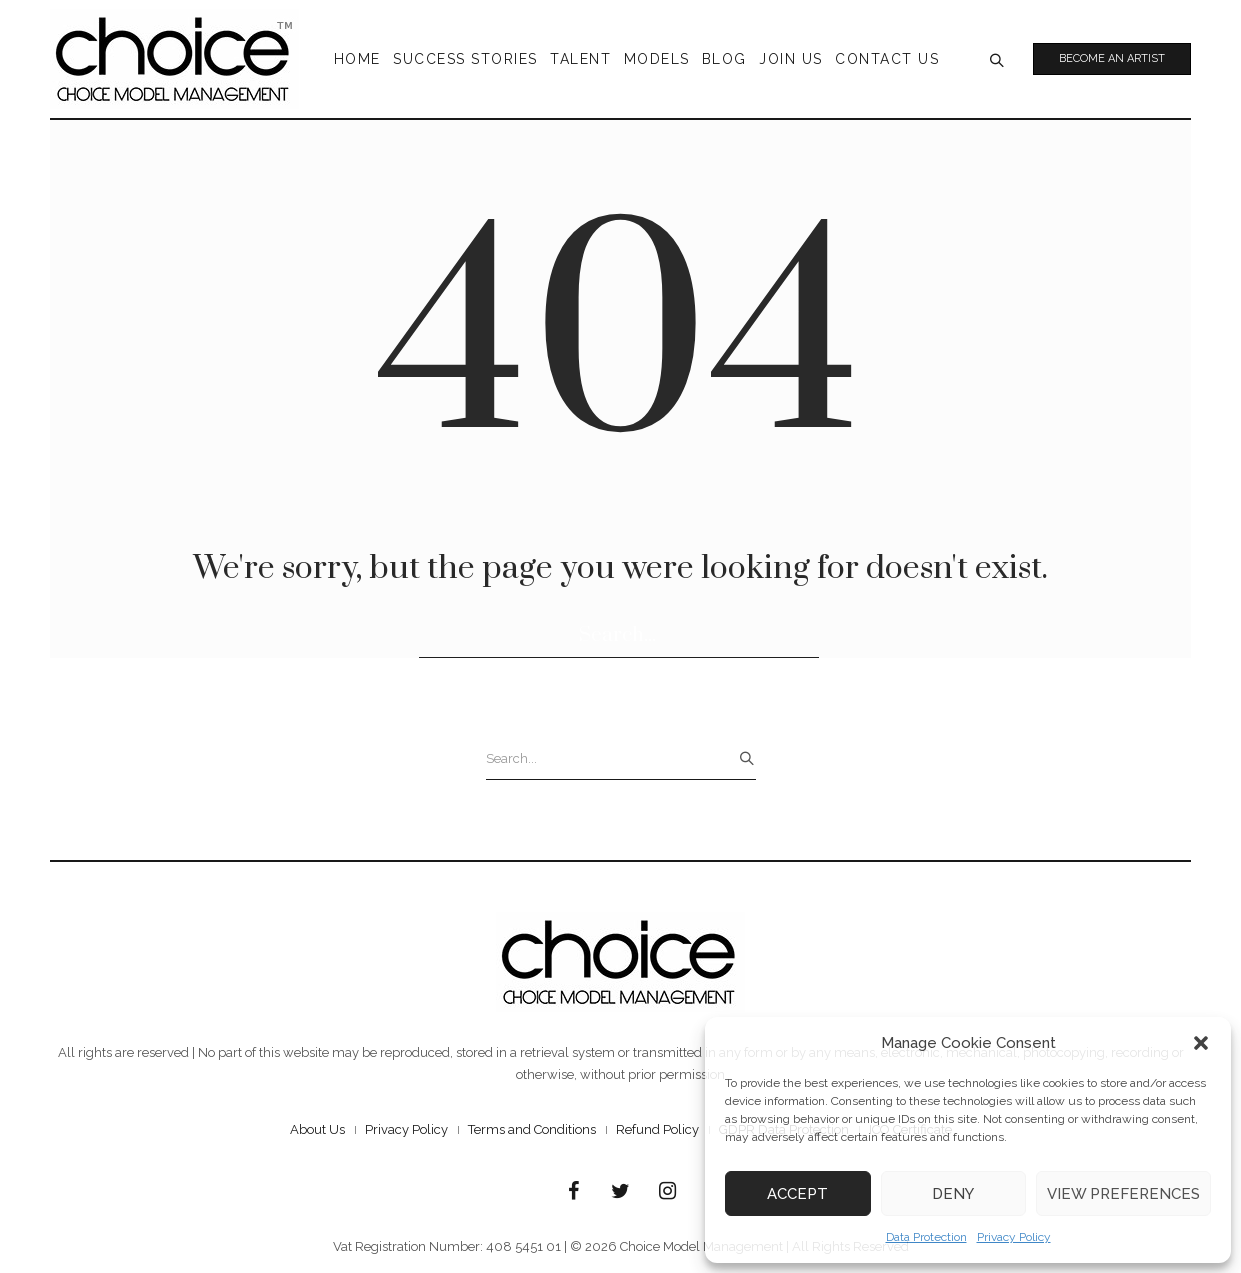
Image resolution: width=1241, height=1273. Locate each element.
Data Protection (926, 1237)
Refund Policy (657, 1129)
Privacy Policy (1014, 1237)
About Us (317, 1129)
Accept (797, 1194)
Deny (953, 1194)
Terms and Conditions (532, 1129)
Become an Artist (1112, 58)
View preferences (1123, 1194)
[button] (1201, 1043)
